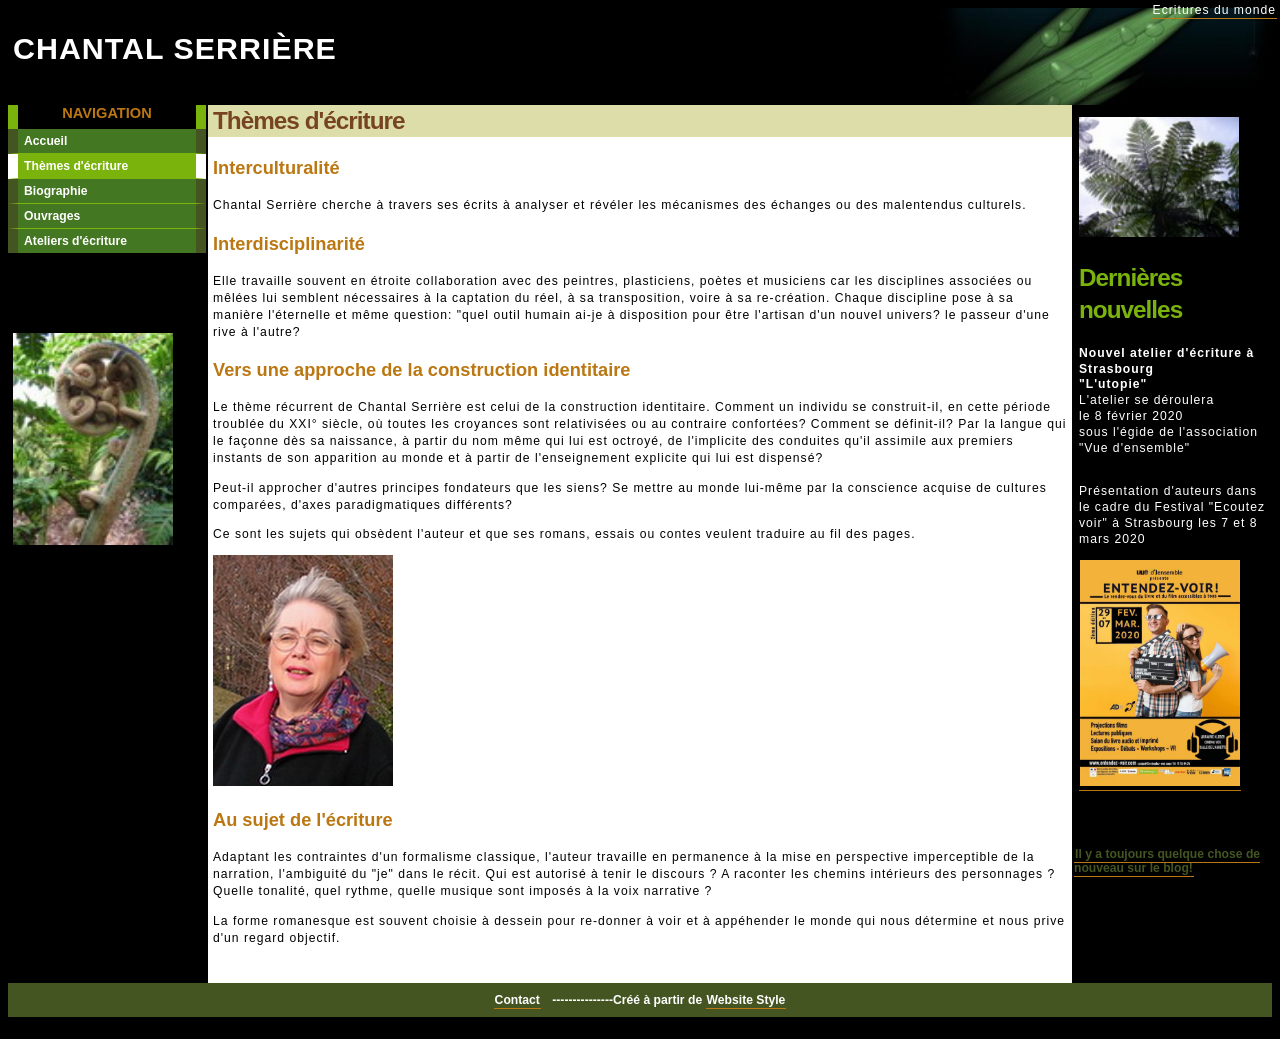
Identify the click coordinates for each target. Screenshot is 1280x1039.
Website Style (746, 1000)
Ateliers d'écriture (75, 241)
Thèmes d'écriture (76, 166)
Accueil (45, 141)
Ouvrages (52, 216)
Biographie (56, 191)
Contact (517, 1000)
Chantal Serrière (175, 48)
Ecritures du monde (1214, 10)
